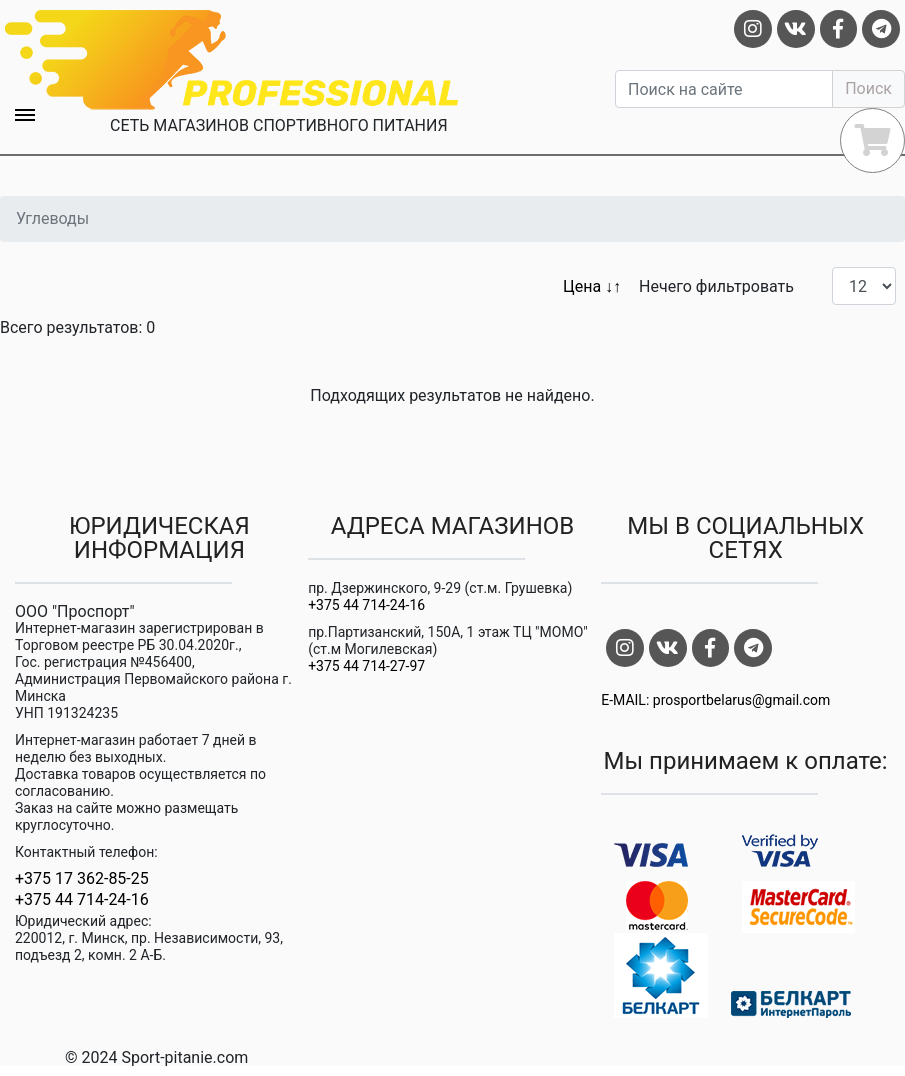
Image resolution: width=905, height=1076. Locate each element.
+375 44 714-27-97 (366, 666)
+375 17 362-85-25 (82, 879)
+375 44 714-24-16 (82, 900)
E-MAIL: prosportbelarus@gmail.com (715, 700)
